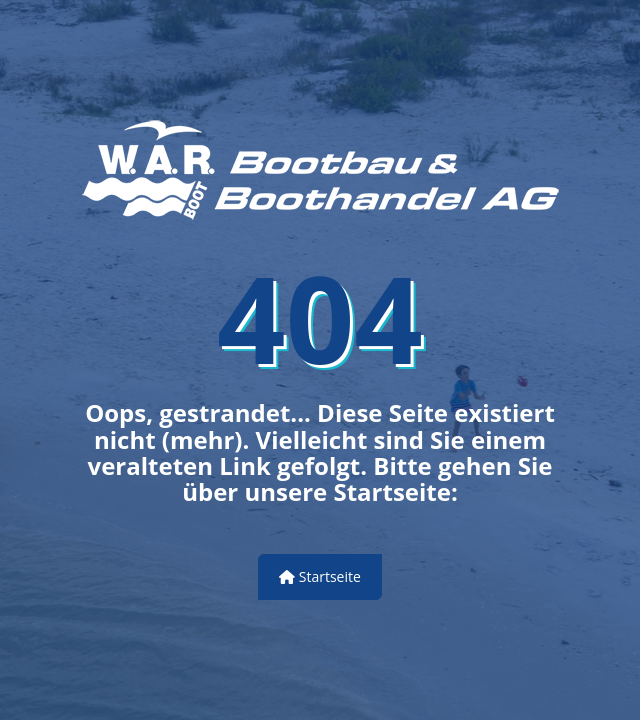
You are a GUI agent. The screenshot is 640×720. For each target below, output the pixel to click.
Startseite (320, 576)
